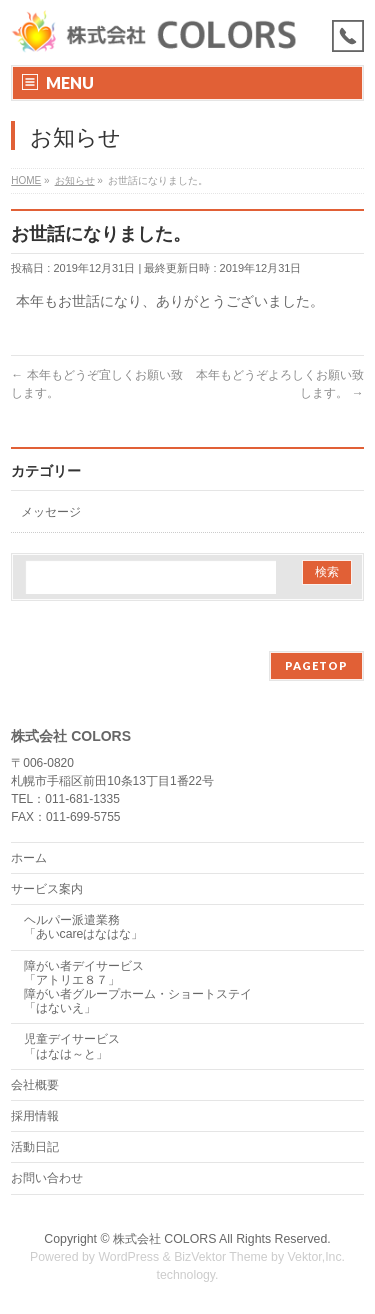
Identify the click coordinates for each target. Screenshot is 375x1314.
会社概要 (35, 1085)
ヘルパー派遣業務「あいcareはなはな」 (84, 927)
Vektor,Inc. (317, 1257)
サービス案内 (47, 889)
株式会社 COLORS (164, 1239)
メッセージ (51, 512)
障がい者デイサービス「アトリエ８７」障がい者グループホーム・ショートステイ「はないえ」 (138, 987)
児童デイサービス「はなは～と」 (72, 1046)
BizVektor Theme (221, 1257)
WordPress (128, 1257)
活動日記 (35, 1147)
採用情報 (35, 1116)
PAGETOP (316, 665)
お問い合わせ (47, 1178)
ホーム (29, 858)
